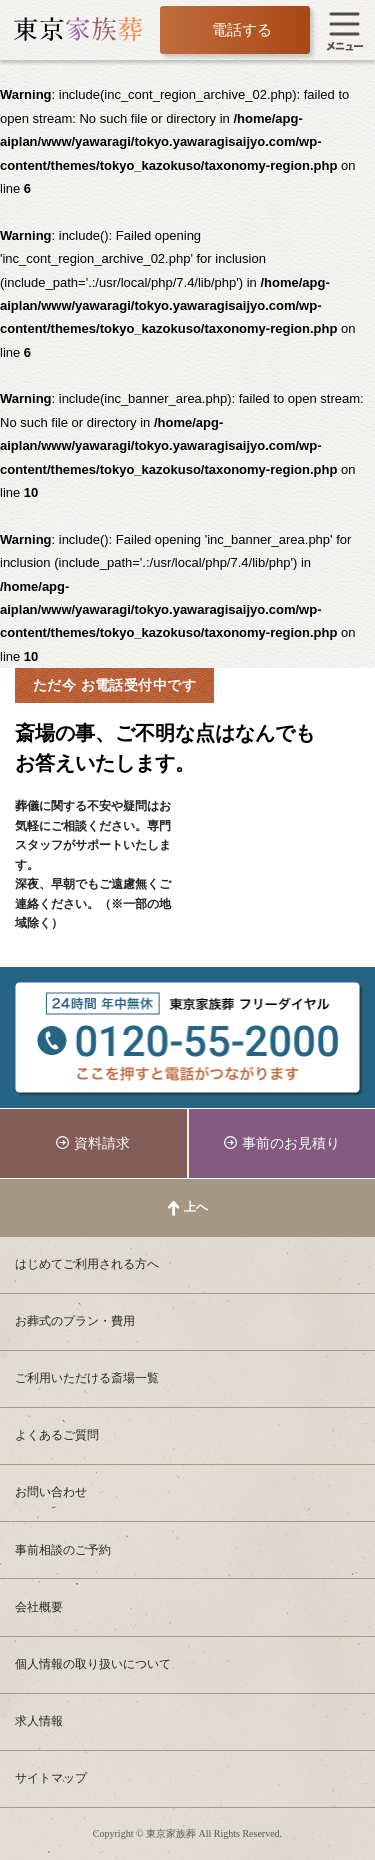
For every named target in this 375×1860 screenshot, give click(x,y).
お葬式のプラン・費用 (75, 1321)
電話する (242, 29)
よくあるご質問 (57, 1435)
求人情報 (39, 1721)
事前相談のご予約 (63, 1550)
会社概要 (39, 1607)
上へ (196, 1207)
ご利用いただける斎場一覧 (87, 1378)
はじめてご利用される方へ (87, 1264)
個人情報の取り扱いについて (93, 1664)
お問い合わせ (51, 1492)
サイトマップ (51, 1778)
